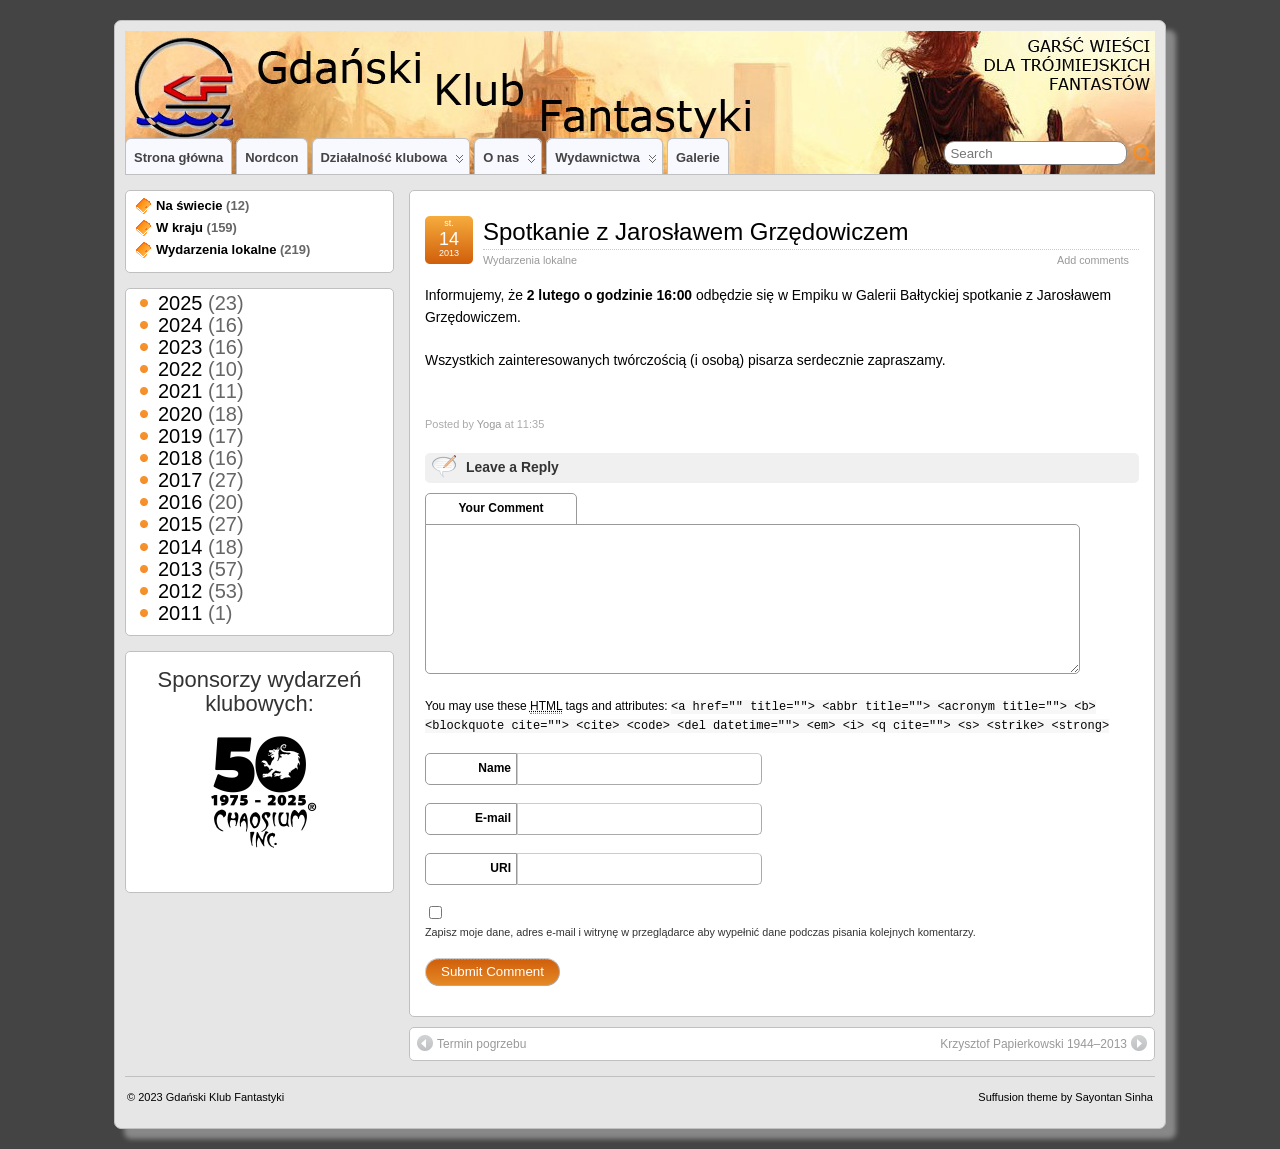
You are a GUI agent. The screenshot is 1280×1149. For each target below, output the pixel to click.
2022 (180, 369)
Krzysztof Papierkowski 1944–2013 (1043, 1043)
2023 (180, 347)
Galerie (698, 157)
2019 (180, 436)
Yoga (489, 424)
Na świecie (189, 205)
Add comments (1093, 260)
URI (500, 868)
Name (494, 768)
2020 (180, 414)
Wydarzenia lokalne (530, 260)
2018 (180, 458)
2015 (180, 524)
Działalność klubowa (393, 162)
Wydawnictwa (606, 162)
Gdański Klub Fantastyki (225, 1097)
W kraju (179, 227)
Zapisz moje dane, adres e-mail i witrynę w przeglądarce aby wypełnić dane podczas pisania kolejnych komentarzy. (700, 932)
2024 (180, 325)
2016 (180, 502)
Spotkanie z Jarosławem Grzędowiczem (696, 231)
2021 (180, 391)
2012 (180, 591)
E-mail (493, 818)
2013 (180, 569)
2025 (180, 303)
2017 (180, 480)
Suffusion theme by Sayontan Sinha (1065, 1097)
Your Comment (500, 508)
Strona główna (178, 157)
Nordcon (271, 157)
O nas (509, 162)
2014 (180, 547)
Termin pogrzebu (471, 1043)
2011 (180, 613)
